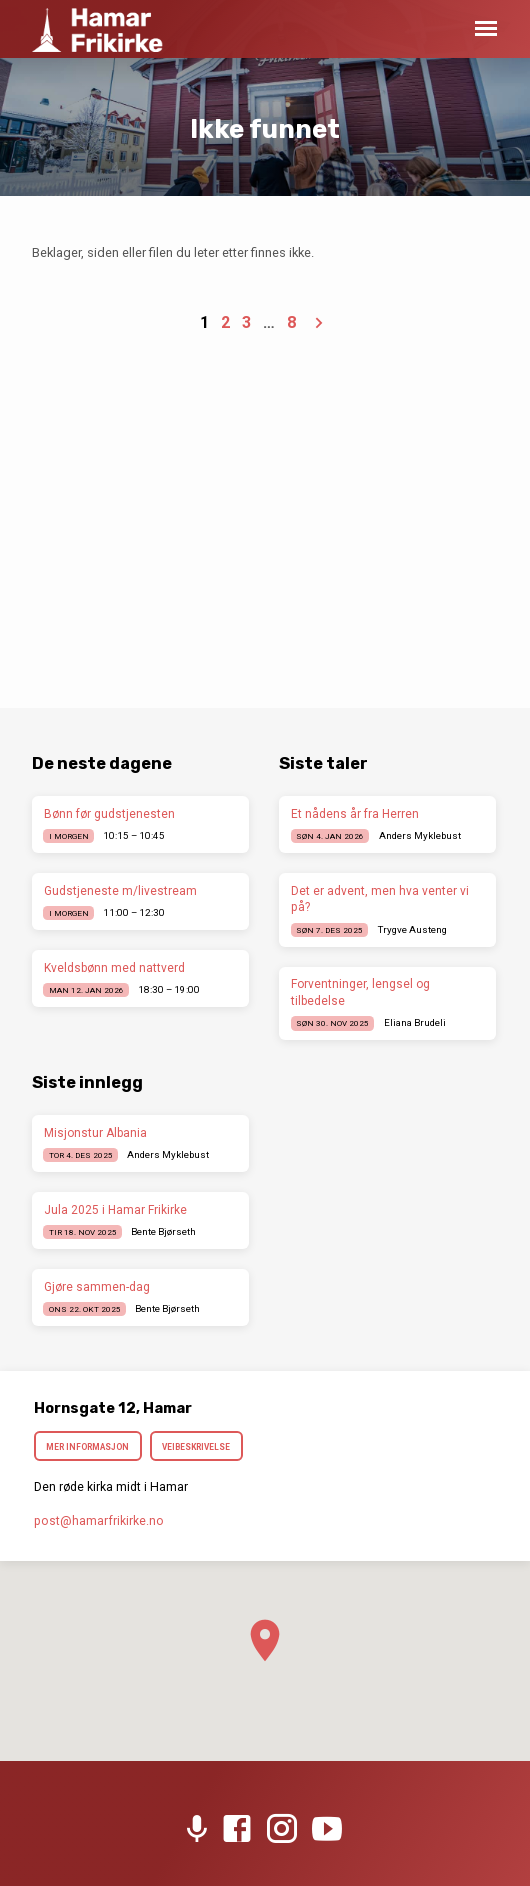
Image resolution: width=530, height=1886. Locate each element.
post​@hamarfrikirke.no (99, 1521)
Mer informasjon (88, 1447)
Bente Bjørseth (163, 1231)
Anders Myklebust (420, 835)
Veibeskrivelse (196, 1447)
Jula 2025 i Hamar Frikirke (115, 1210)
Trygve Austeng (412, 929)
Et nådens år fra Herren (355, 814)
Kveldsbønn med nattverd (114, 968)
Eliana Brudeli (415, 1022)
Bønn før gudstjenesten (109, 814)
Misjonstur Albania (95, 1133)
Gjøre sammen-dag (97, 1287)
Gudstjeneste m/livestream (120, 891)
